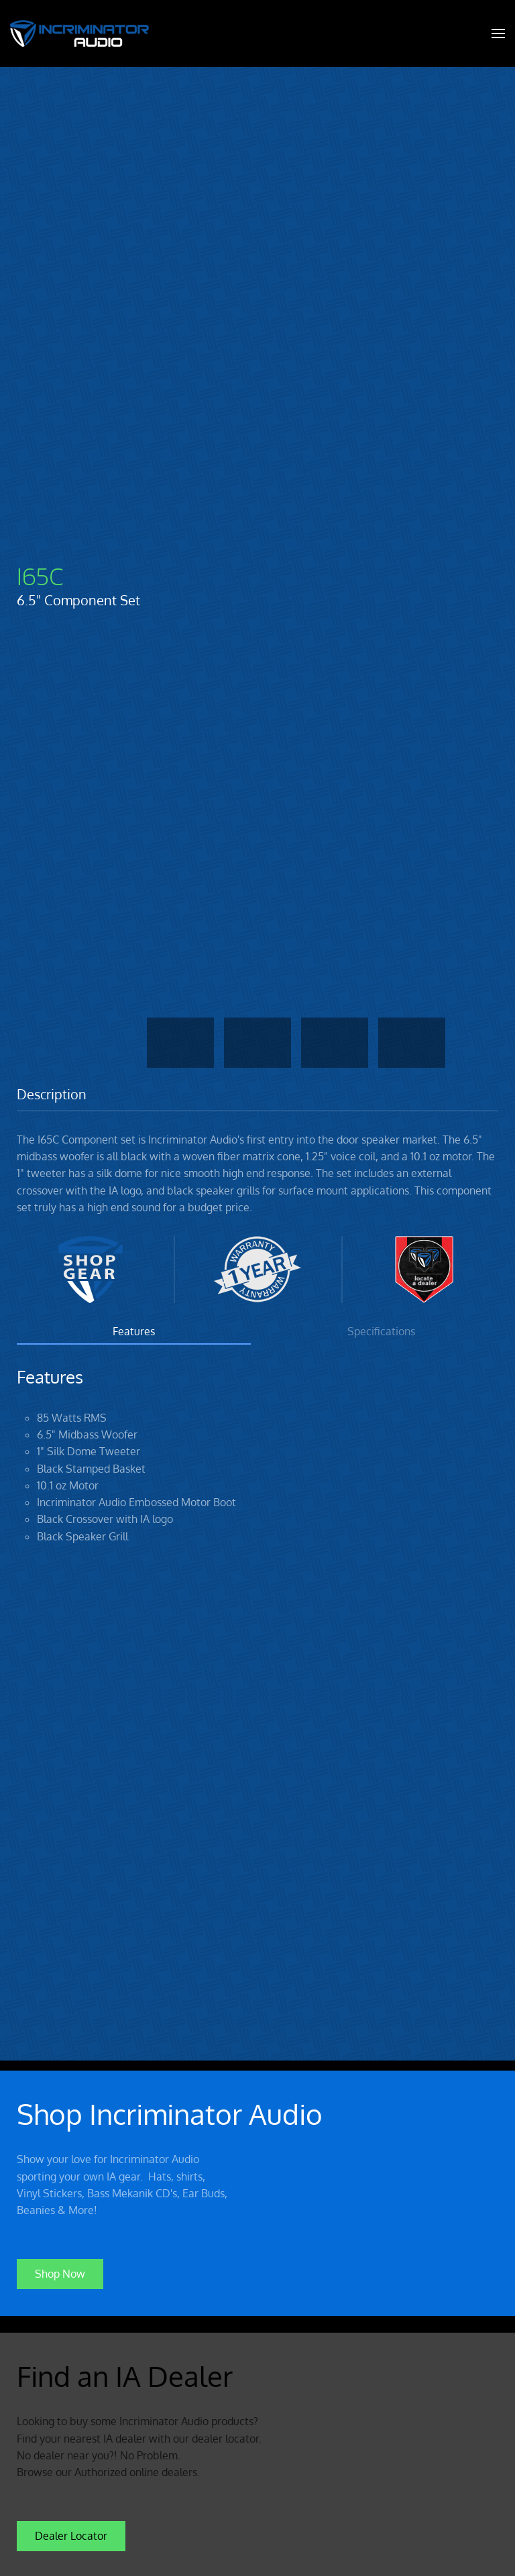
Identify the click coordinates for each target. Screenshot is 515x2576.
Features (134, 1331)
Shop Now (60, 2270)
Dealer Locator (71, 2532)
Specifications (381, 1331)
